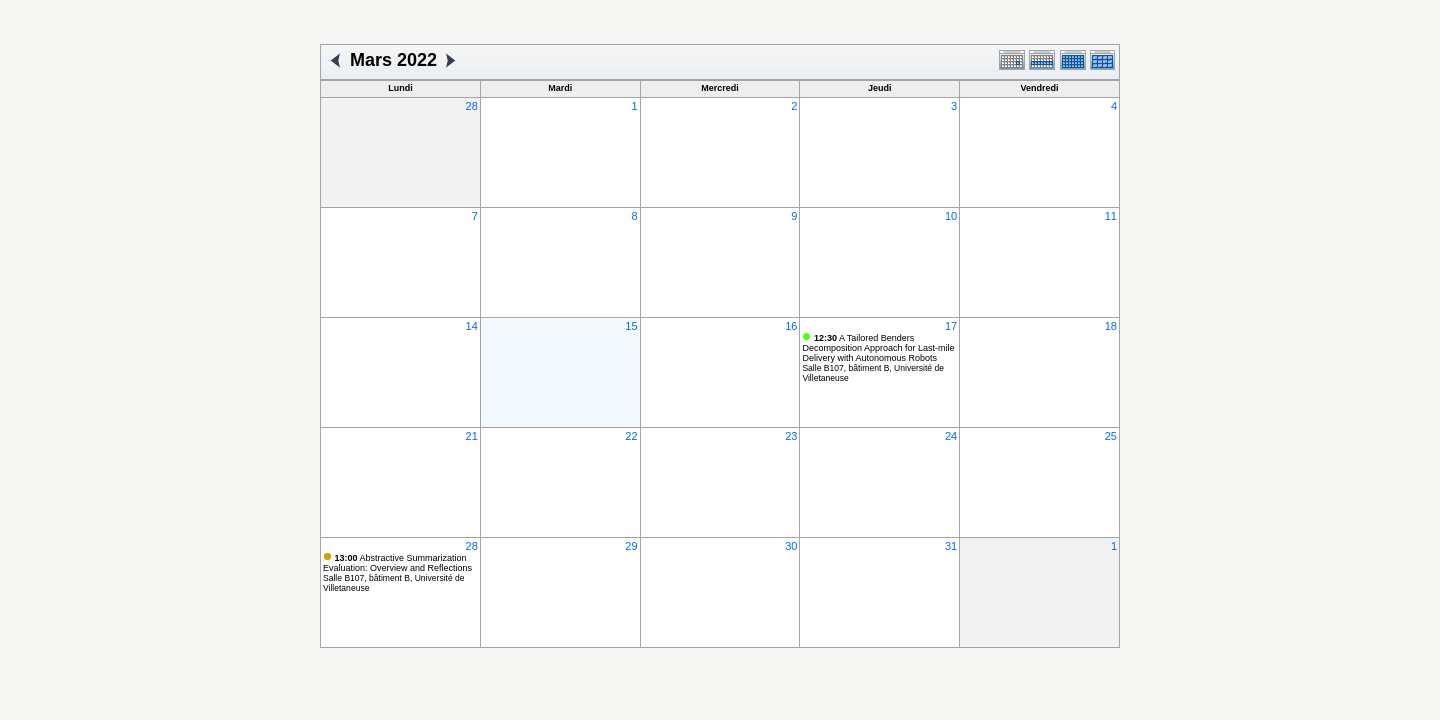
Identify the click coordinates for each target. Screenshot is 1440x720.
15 (631, 326)
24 (951, 436)
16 (791, 326)
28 (472, 106)
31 (951, 546)
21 (472, 436)
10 (951, 216)
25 (1111, 436)
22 (631, 436)
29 (631, 546)
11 (1111, 216)
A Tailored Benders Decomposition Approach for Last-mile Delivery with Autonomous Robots (878, 348)
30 (791, 546)
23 (791, 436)
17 (951, 326)
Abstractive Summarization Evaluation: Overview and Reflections (397, 563)
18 (1111, 326)
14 (472, 326)
